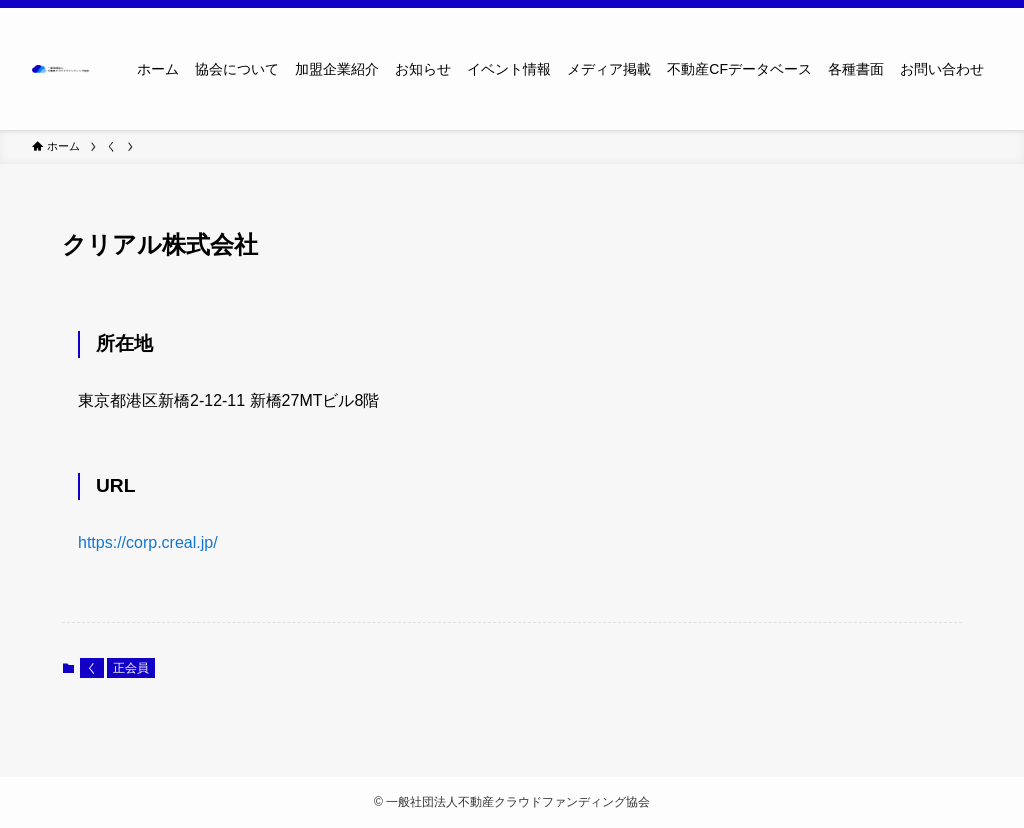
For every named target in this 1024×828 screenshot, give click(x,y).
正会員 (131, 668)
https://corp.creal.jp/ (148, 542)
